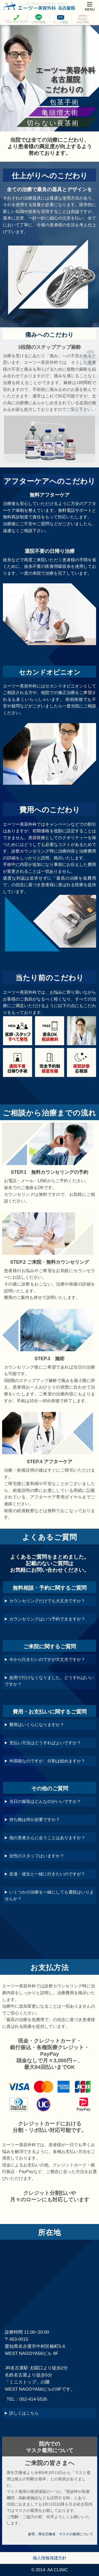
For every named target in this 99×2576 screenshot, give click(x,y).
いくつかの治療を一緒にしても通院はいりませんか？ (49, 1895)
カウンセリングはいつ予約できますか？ (47, 1619)
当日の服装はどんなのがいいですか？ (45, 1801)
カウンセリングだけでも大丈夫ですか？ (47, 1601)
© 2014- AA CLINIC (49, 2570)
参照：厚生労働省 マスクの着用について (60, 2534)
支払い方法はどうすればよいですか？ (45, 1743)
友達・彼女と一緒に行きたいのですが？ (47, 1874)
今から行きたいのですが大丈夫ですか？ (47, 1659)
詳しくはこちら (24, 2413)
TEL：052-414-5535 (27, 2399)
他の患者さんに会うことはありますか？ (47, 1837)
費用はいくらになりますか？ (36, 1724)
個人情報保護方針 (50, 2558)
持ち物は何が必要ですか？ (34, 1819)
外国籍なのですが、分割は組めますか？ (47, 1761)
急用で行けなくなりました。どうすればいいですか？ (49, 1680)
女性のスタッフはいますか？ (36, 1856)
